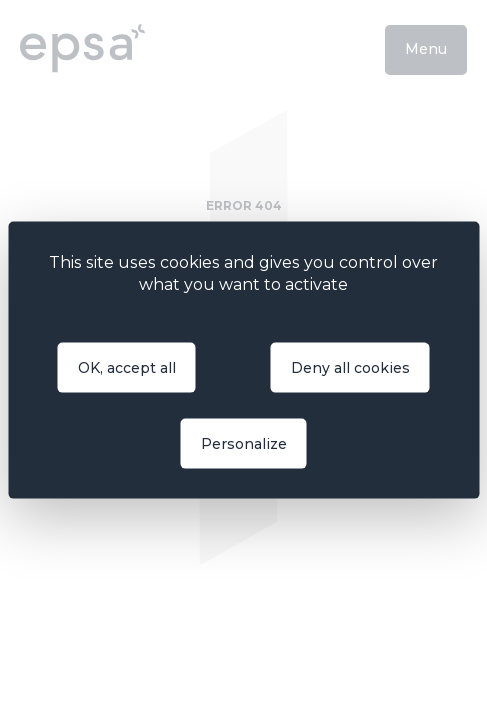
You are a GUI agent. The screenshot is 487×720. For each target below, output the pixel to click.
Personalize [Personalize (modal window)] (244, 443)
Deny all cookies (350, 367)
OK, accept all (127, 367)
